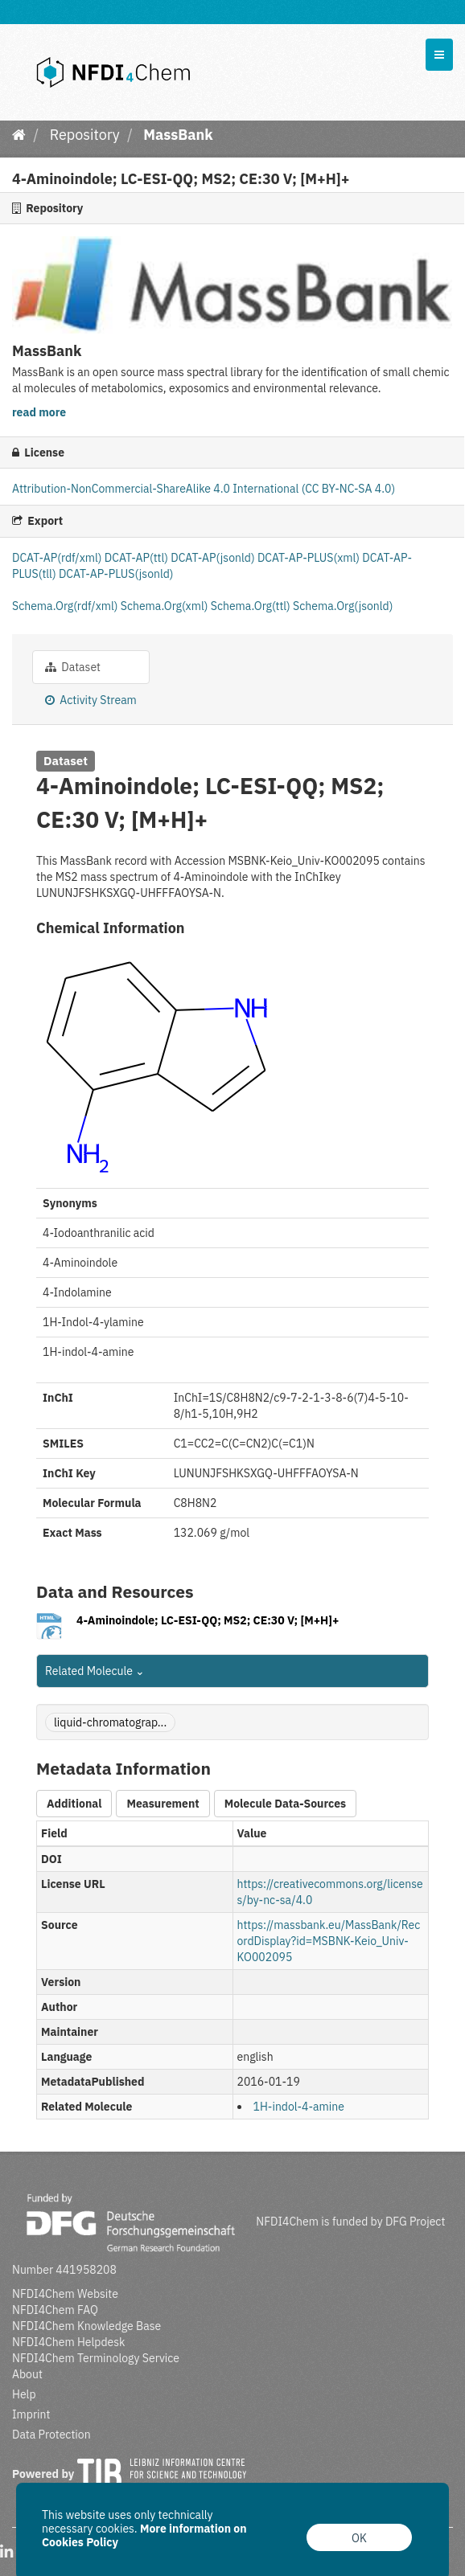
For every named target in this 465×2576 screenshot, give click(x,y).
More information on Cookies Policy (144, 2535)
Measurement (162, 1803)
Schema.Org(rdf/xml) (66, 606)
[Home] (19, 134)
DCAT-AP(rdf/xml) (58, 558)
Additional (74, 1803)
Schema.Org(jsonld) (343, 606)
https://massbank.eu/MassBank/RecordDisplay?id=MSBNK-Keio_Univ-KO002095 (329, 1941)
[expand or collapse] (439, 55)
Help (24, 2394)
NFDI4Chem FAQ (55, 2310)
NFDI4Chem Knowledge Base (86, 2326)
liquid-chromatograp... (110, 1722)
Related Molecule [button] (95, 1671)
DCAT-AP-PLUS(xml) (309, 558)
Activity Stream (91, 700)
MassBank (177, 134)
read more (39, 412)
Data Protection (51, 2434)
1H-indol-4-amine (298, 2106)
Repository (85, 134)
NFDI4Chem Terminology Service (95, 2358)
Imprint (31, 2414)
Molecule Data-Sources (285, 1803)
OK (359, 2538)
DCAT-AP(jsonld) (214, 558)
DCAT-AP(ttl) (138, 558)
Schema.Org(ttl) (252, 606)
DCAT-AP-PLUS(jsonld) (116, 574)
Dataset (73, 667)
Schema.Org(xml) (166, 606)
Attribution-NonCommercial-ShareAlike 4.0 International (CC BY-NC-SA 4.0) (203, 488)
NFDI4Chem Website (65, 2294)
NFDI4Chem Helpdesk (69, 2342)
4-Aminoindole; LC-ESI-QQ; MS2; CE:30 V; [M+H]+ (207, 1620)
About (27, 2374)
